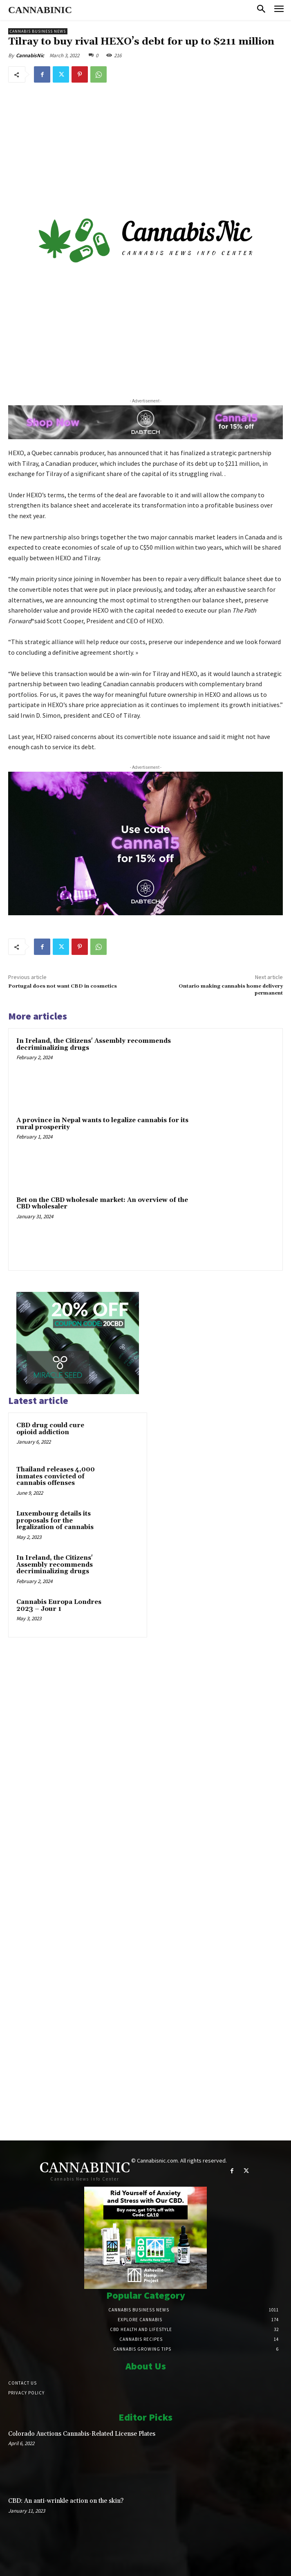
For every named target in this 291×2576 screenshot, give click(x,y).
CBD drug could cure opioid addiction (50, 1429)
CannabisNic (30, 55)
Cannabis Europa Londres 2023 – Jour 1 (58, 1605)
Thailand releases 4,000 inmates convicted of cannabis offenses (55, 1476)
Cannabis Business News (37, 31)
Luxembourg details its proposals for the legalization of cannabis (55, 1520)
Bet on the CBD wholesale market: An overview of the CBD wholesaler (102, 1203)
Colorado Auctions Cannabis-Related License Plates (81, 2434)
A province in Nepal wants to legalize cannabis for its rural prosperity (102, 1123)
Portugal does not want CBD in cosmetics (62, 986)
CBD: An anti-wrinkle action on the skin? (65, 2501)
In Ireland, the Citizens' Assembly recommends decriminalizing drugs (93, 1044)
